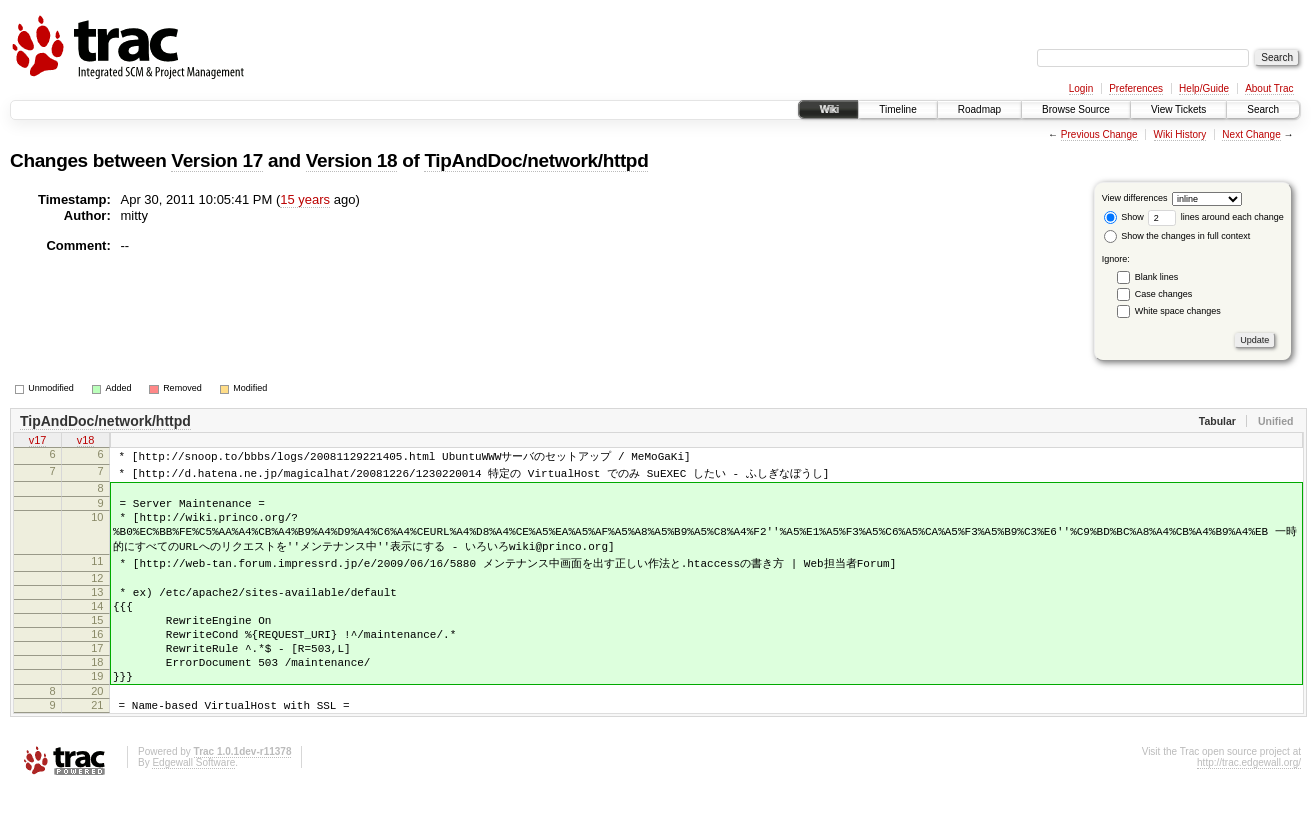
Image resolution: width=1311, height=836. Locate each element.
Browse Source (1076, 109)
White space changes (1178, 311)
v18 (86, 442)
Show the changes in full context (1177, 236)
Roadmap (979, 109)
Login (1081, 88)
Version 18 (352, 160)
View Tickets (1178, 109)
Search (1263, 109)
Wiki (828, 109)
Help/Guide (1204, 88)
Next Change (1251, 134)
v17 (38, 442)
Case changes (1164, 294)
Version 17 (217, 160)
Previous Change (1099, 134)
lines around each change (1216, 217)
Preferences (1136, 88)
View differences (1135, 198)
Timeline (897, 109)
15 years (305, 199)
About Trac (1269, 88)
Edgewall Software (193, 809)
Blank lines (1157, 277)
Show (1124, 217)
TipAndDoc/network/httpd (536, 160)
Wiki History (1180, 134)
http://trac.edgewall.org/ (1249, 809)
